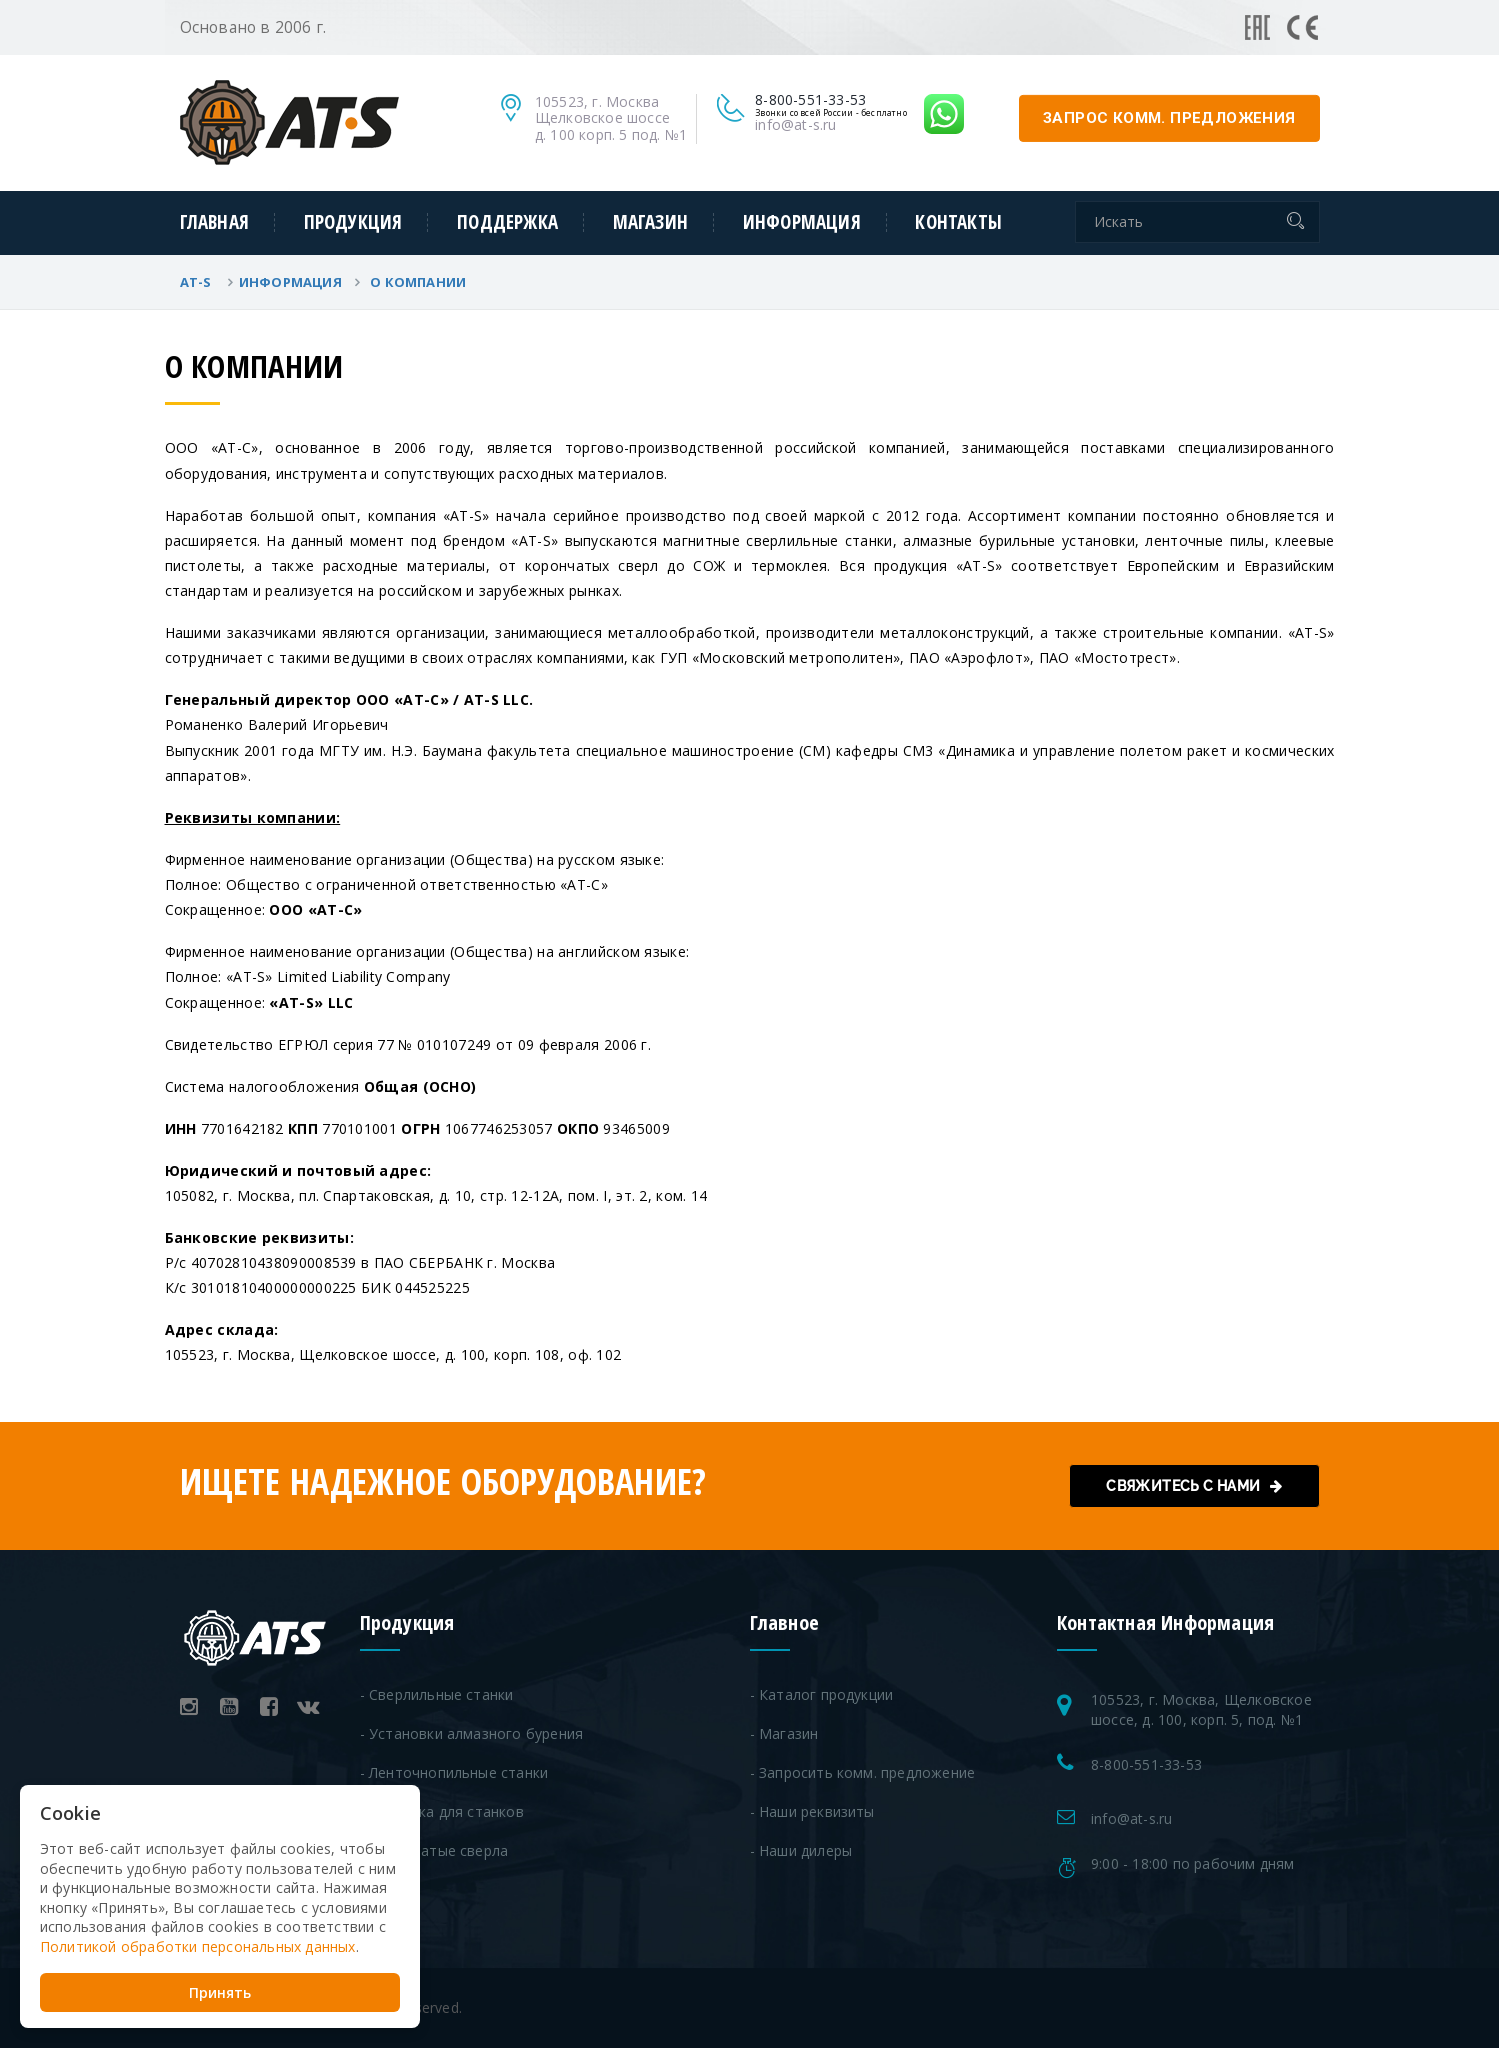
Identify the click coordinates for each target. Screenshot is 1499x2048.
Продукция (353, 222)
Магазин (650, 222)
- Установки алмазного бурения (472, 1733)
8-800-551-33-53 (1146, 1764)
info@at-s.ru (795, 124)
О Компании (418, 282)
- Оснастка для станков (442, 1811)
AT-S (197, 282)
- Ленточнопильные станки (454, 1772)
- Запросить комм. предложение (863, 1772)
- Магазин (784, 1733)
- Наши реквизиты (812, 1811)
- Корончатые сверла (434, 1850)
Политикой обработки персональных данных (198, 1945)
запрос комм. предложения (1169, 118)
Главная (214, 222)
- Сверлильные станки (437, 1694)
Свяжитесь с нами (1194, 1485)
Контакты (958, 222)
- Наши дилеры (801, 1850)
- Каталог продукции (822, 1694)
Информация (802, 222)
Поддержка (507, 222)
